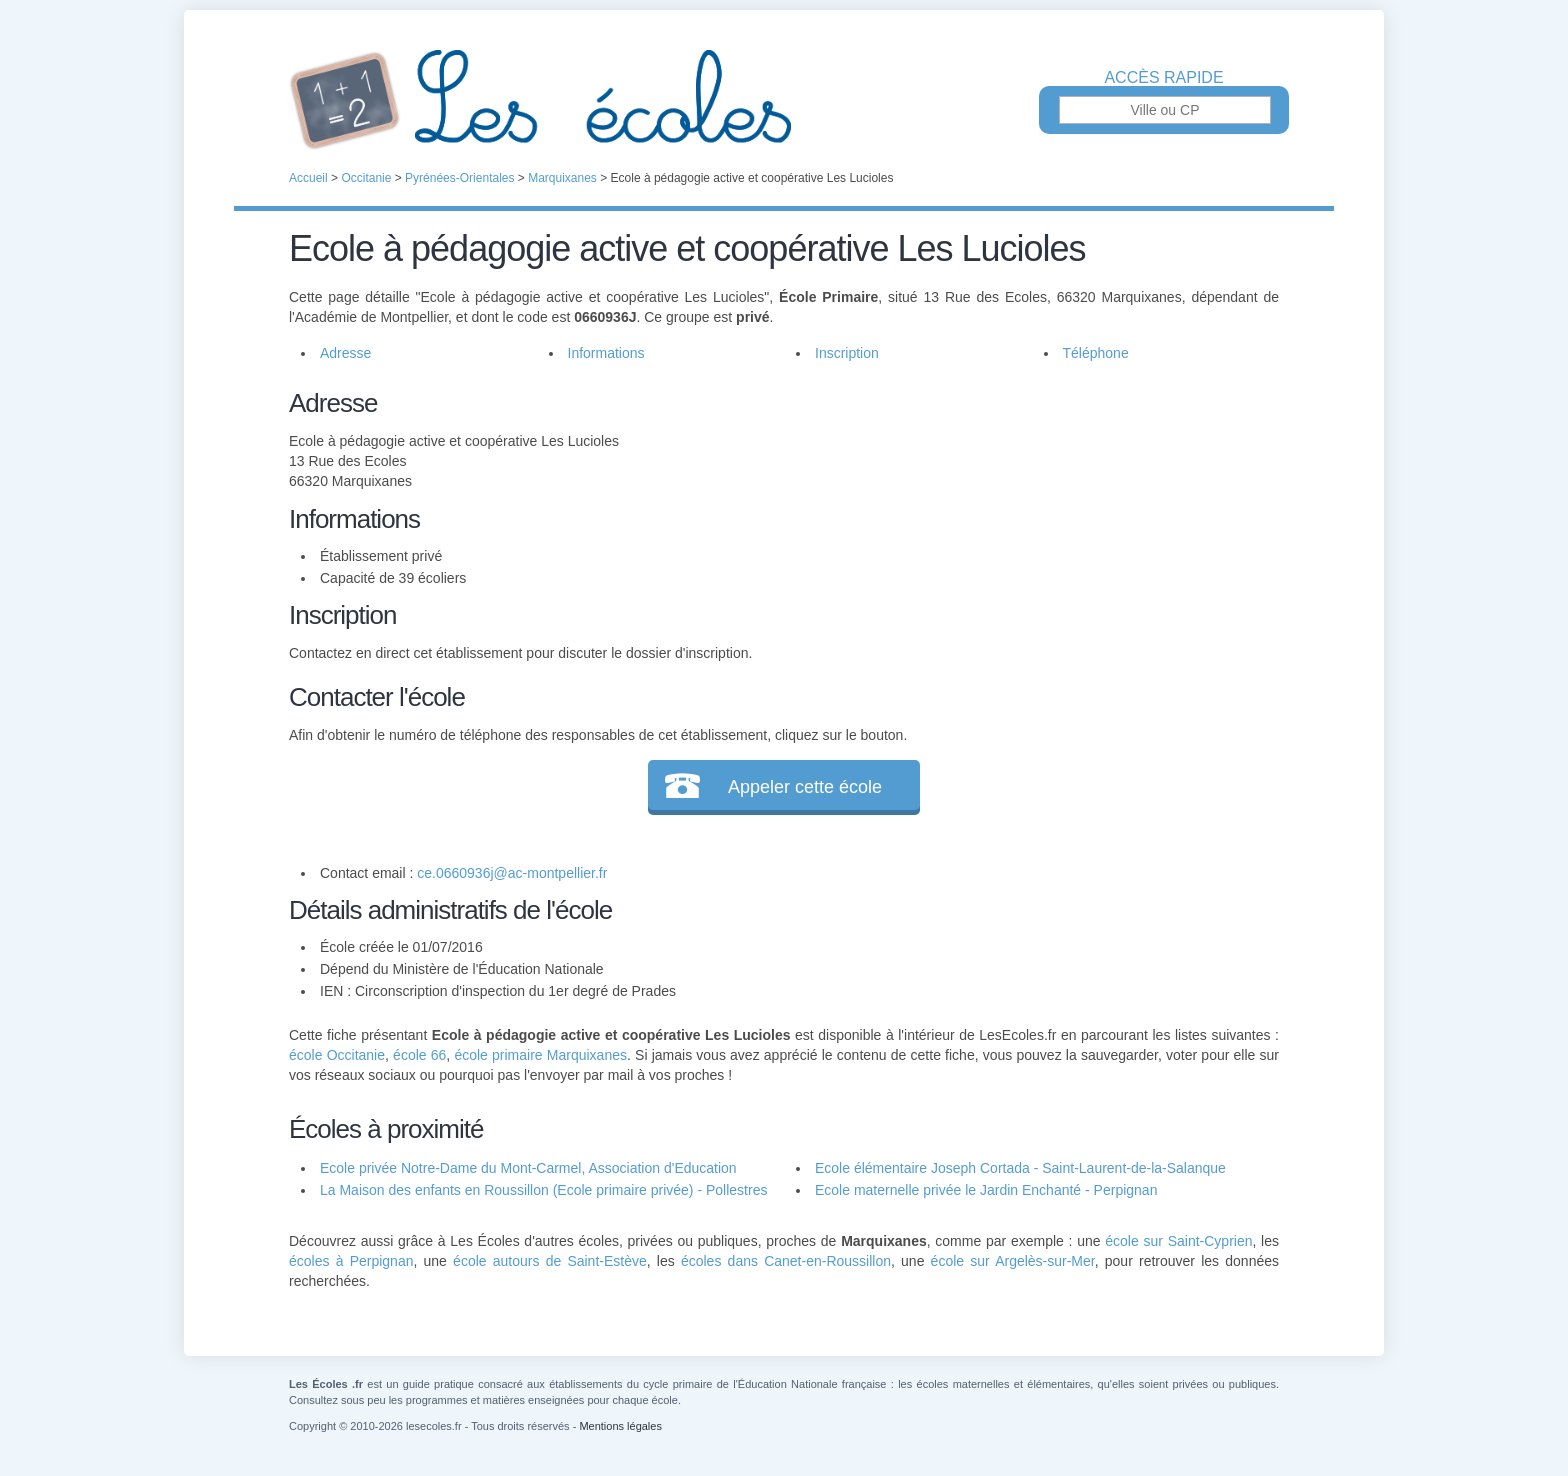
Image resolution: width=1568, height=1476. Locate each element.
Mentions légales (620, 1426)
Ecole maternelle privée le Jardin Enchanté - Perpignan (986, 1190)
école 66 (419, 1055)
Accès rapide (1163, 78)
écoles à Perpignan (351, 1261)
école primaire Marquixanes (540, 1055)
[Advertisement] (1022, 524)
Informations (606, 353)
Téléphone (1096, 353)
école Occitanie (337, 1055)
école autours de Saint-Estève (550, 1261)
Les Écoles (784, 100)
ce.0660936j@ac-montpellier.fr (512, 873)
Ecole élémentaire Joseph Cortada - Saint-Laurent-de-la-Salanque (1020, 1168)
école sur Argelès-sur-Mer (1013, 1261)
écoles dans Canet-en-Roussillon (786, 1261)
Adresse (345, 353)
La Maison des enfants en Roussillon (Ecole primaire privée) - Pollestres (543, 1190)
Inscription (847, 353)
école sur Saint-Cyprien (1178, 1241)
